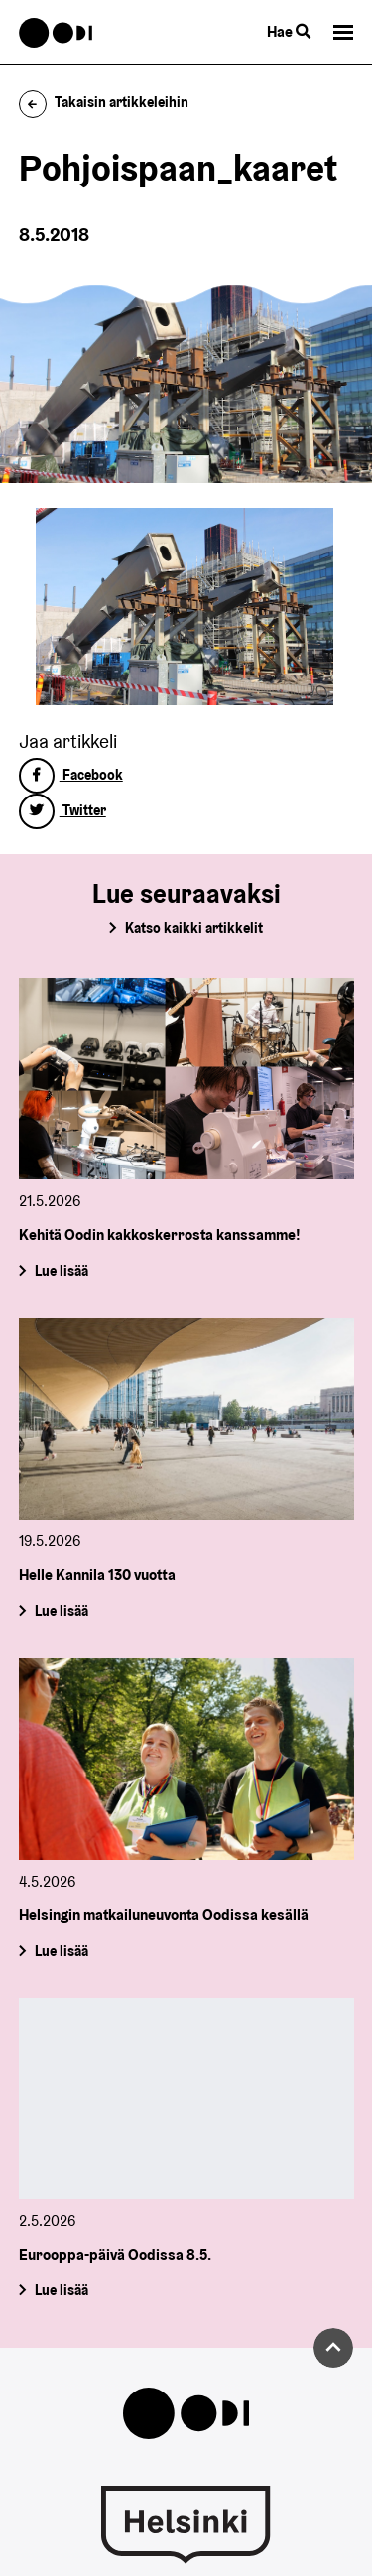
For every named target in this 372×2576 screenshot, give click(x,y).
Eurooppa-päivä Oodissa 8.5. (115, 2254)
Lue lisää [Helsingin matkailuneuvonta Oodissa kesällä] (60, 1950)
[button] (343, 32)
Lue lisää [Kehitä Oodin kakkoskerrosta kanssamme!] (60, 1271)
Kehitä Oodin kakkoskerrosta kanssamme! (160, 1234)
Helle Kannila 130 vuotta (97, 1574)
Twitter (62, 810)
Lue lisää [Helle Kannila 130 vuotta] (60, 1611)
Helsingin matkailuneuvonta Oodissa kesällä (164, 1914)
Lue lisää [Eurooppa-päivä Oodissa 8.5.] (60, 2290)
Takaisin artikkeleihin (104, 102)
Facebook (71, 775)
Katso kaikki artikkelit (194, 928)
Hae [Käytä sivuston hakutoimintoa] (288, 31)
